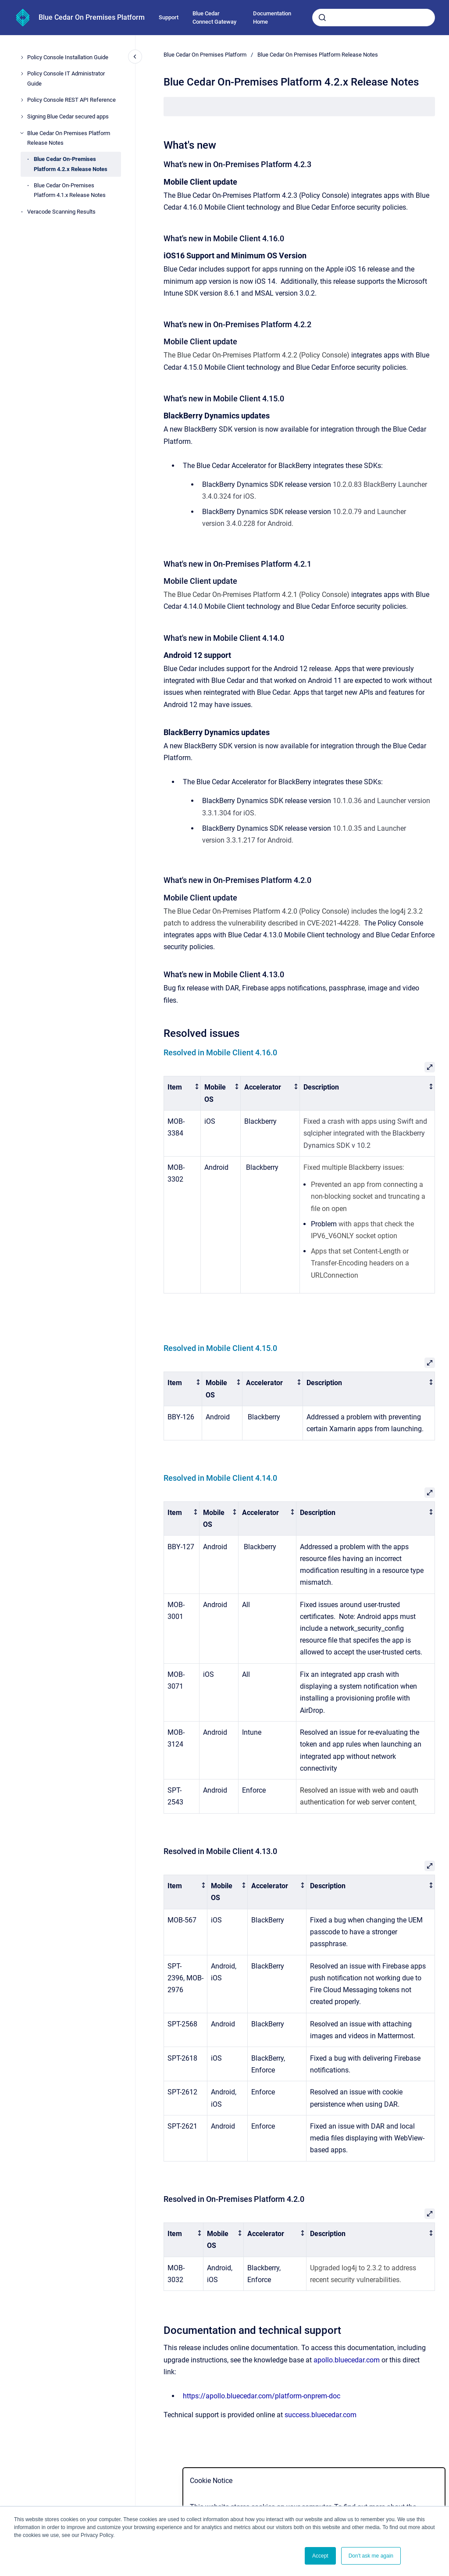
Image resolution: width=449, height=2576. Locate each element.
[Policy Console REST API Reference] (21, 100)
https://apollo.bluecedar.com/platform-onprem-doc (261, 2396)
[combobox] (374, 17)
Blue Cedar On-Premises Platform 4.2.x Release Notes (70, 164)
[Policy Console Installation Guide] (21, 57)
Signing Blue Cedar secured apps (68, 116)
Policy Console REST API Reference (71, 99)
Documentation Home (272, 17)
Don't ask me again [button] (371, 2556)
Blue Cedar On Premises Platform (92, 17)
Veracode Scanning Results (61, 211)
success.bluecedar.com (320, 2415)
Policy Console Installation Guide (67, 57)
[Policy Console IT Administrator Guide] (21, 73)
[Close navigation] (135, 57)
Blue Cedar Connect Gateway (214, 17)
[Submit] (322, 18)
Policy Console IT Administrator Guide (66, 78)
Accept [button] (320, 2556)
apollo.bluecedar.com (347, 2360)
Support (168, 17)
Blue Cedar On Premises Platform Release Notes (68, 138)
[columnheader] (182, 1093)
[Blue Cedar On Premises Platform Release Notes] (21, 132)
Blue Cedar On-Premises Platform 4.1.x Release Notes (70, 190)
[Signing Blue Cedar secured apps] (21, 116)
